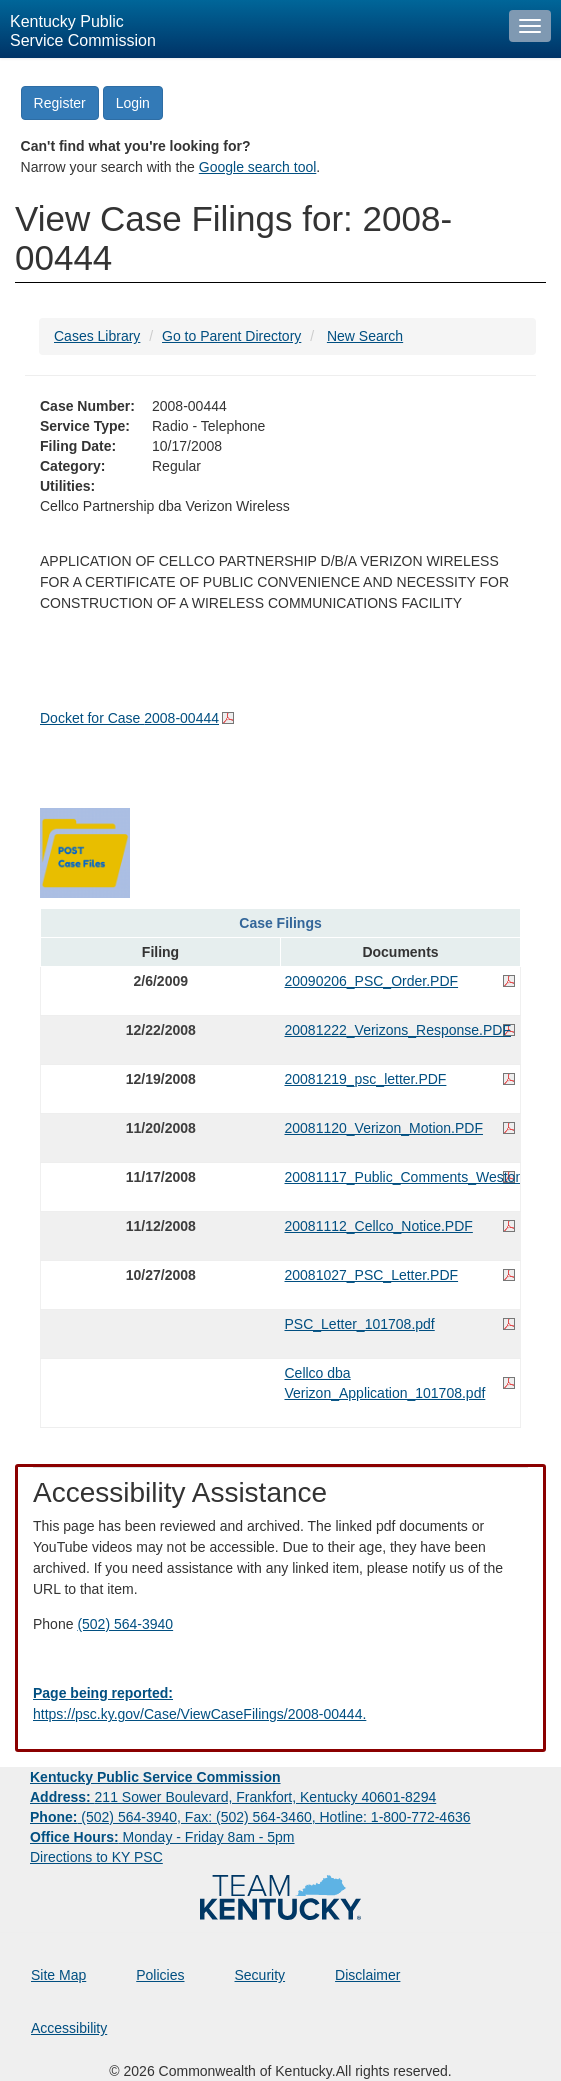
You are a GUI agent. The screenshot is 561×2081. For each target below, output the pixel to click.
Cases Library (97, 336)
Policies (160, 1975)
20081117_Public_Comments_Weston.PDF (401, 1177)
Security (260, 1975)
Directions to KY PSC (96, 1857)
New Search (365, 336)
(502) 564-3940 (125, 1624)
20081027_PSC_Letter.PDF (372, 1275)
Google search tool (258, 167)
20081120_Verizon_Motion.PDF (384, 1128)
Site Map (58, 1975)
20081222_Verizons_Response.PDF (398, 1030)
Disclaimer (367, 1975)
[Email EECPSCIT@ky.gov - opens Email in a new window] (280, 1704)
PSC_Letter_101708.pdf (360, 1324)
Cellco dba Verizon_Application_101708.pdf (385, 1383)
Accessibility (69, 2028)
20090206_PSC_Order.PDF (372, 981)
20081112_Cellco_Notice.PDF (379, 1226)
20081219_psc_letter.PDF (366, 1079)
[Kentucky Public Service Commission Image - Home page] (249, 29)
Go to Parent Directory (231, 336)
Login (133, 103)
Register (60, 103)
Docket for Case (129, 718)
